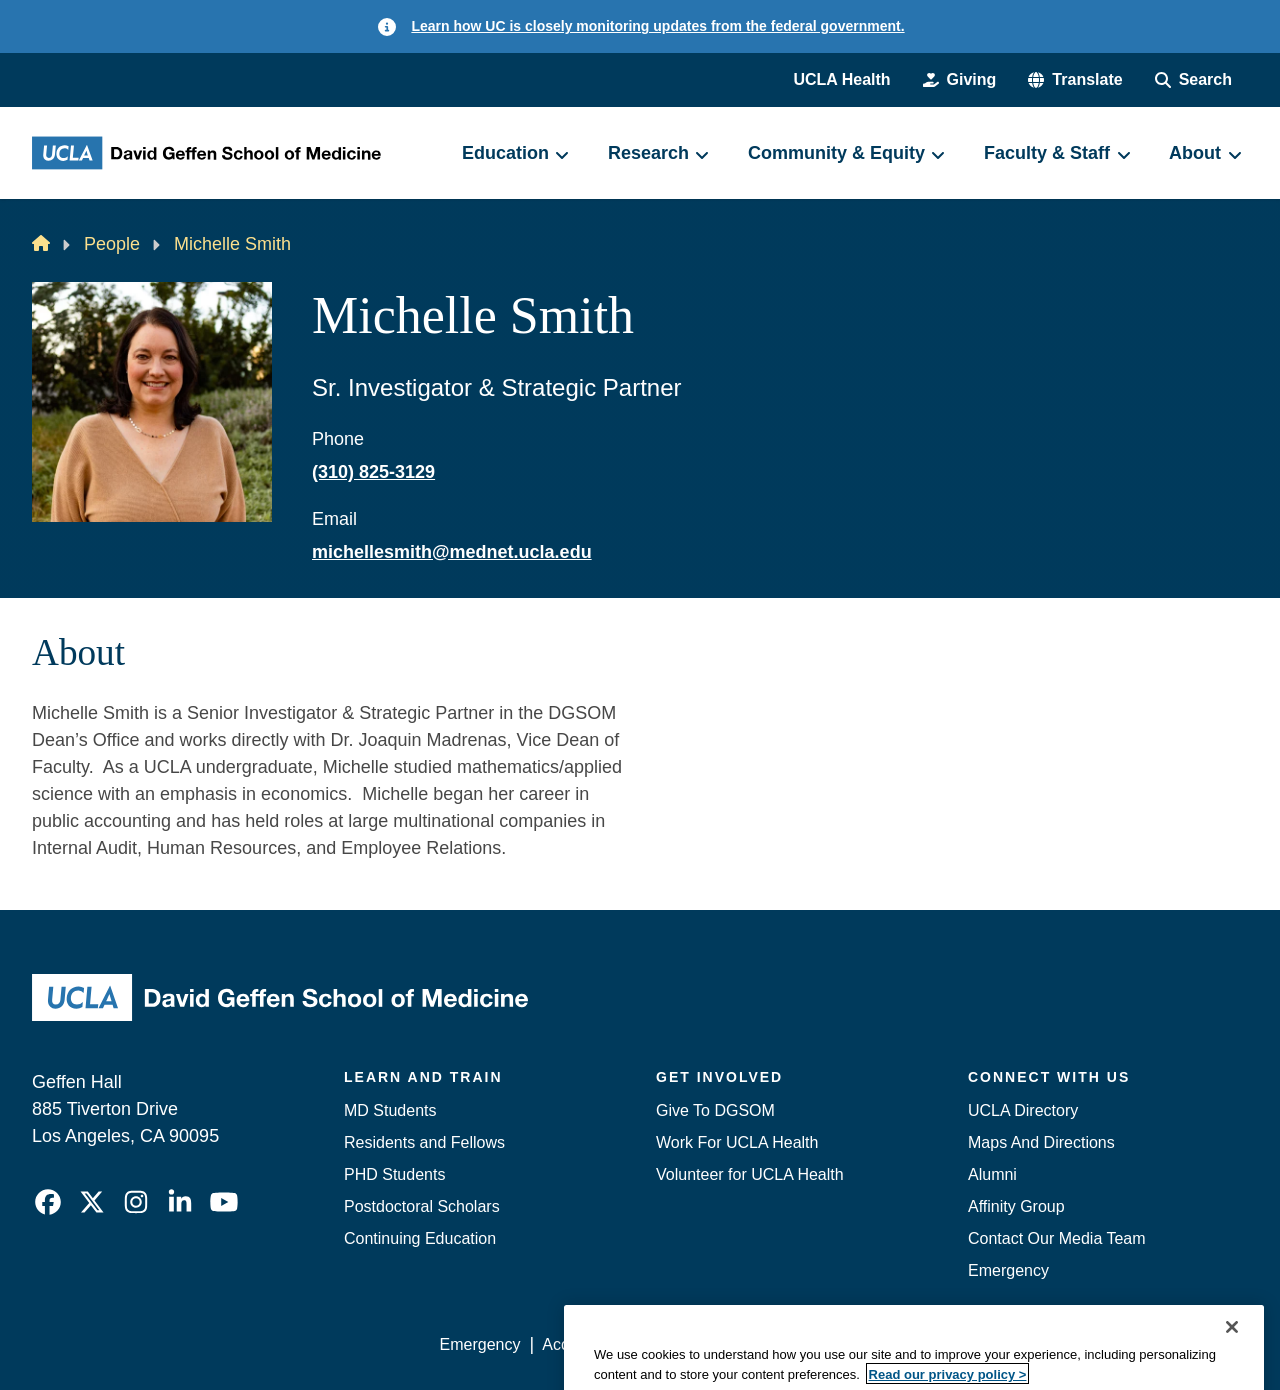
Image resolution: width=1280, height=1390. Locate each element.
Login (1058, 1344)
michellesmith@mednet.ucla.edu (452, 552)
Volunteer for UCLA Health (750, 1174)
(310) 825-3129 (373, 472)
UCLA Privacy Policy (724, 1344)
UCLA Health (841, 79)
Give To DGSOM (715, 1110)
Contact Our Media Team (1057, 1238)
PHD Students (394, 1174)
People (112, 244)
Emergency (1008, 1270)
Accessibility (585, 1344)
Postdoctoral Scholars (422, 1206)
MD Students (390, 1110)
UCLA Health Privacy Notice (918, 1344)
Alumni (992, 1174)
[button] (1075, 80)
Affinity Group (1016, 1206)
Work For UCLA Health (737, 1142)
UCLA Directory (1023, 1110)
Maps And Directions (1041, 1142)
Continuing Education (420, 1238)
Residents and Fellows (424, 1142)
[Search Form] (1193, 80)
